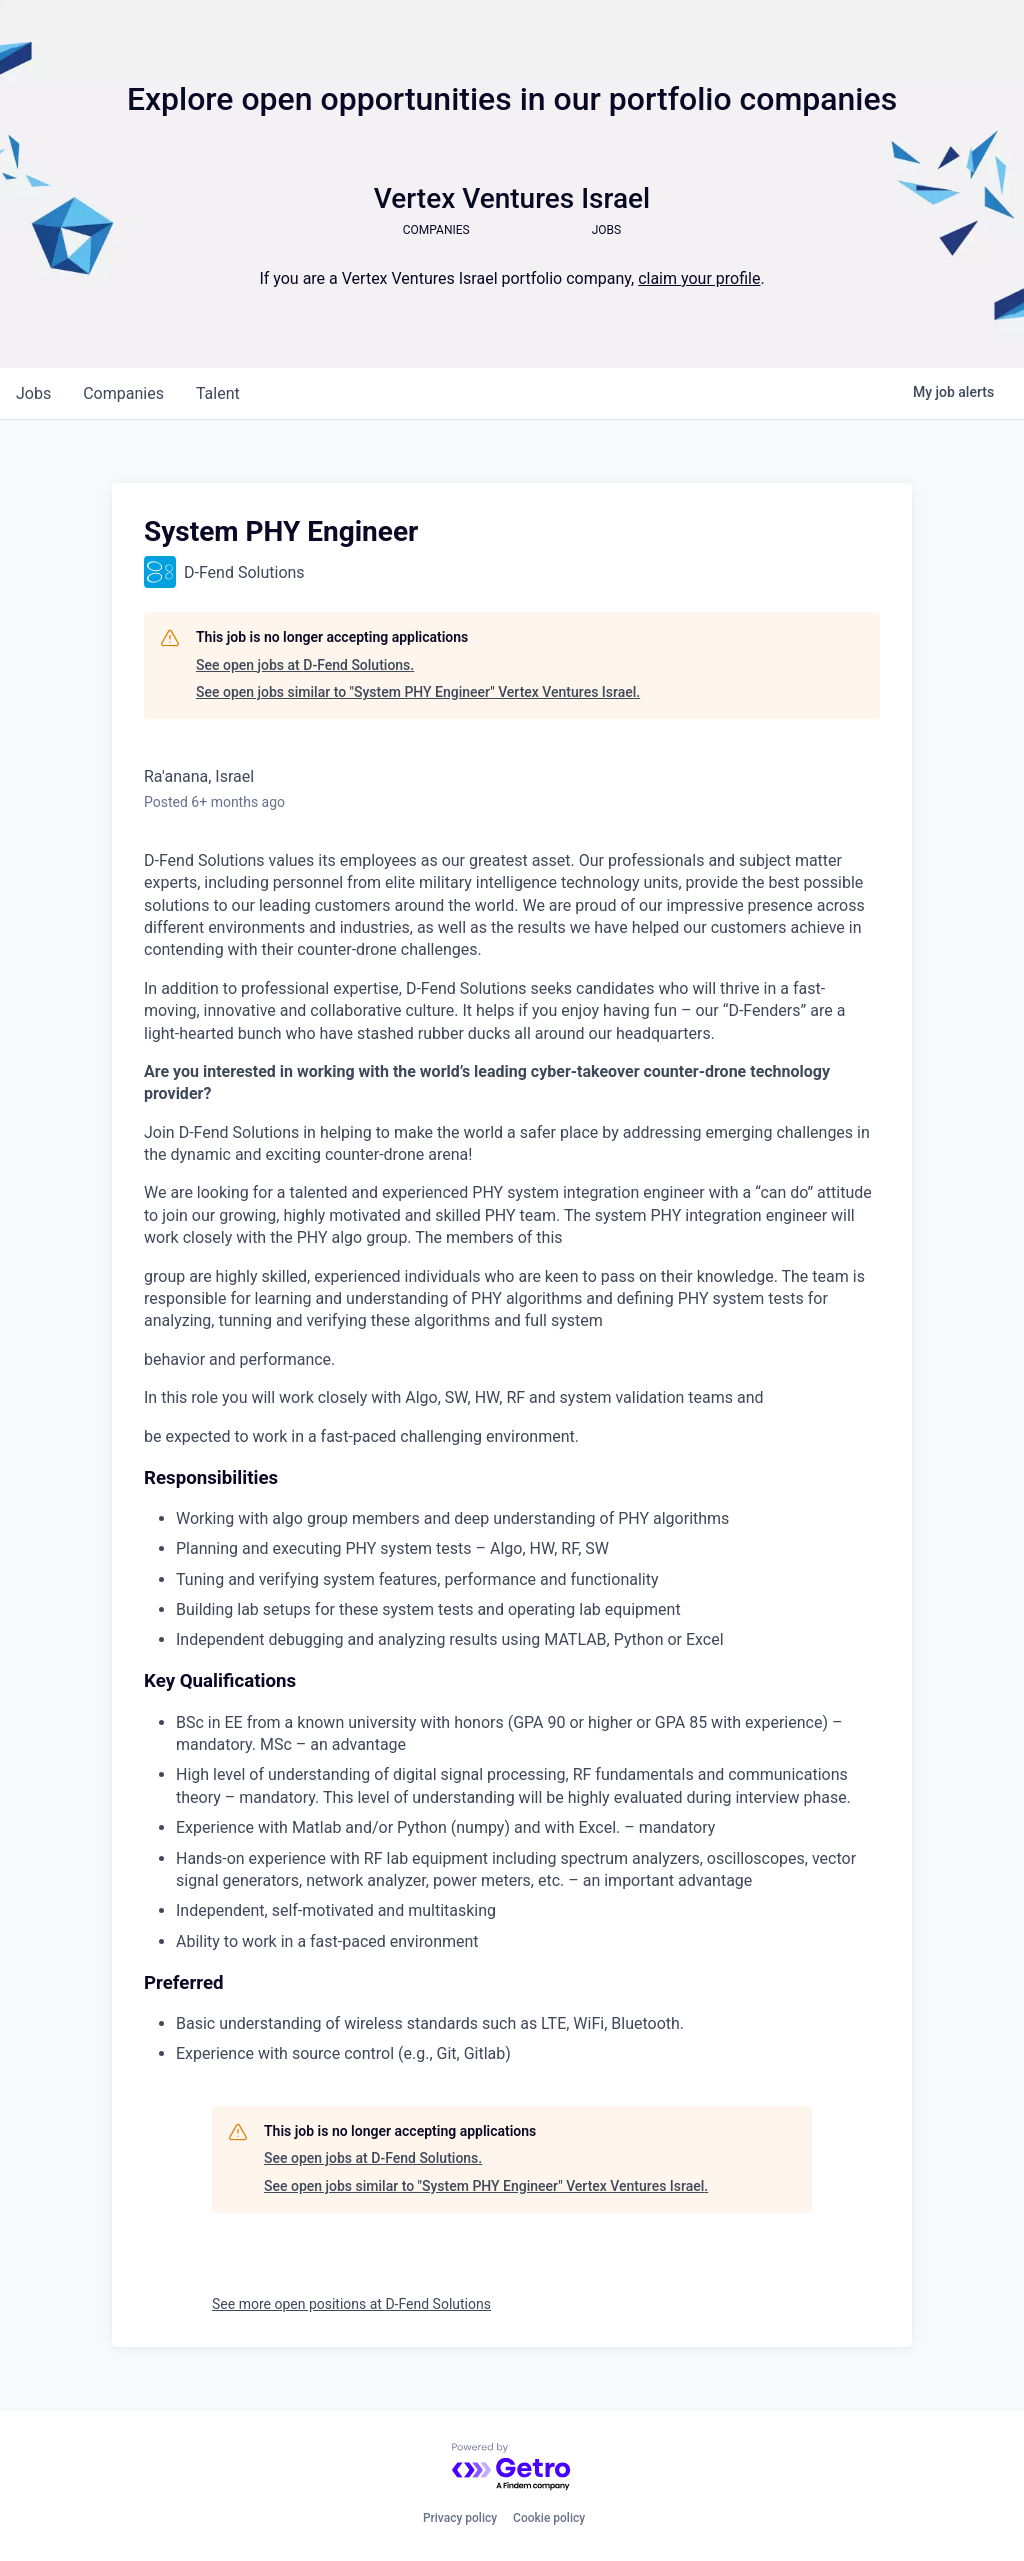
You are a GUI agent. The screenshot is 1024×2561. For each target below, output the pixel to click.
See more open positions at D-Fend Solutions (351, 2304)
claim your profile (699, 278)
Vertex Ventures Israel (512, 198)
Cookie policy (549, 2518)
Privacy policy (460, 2518)
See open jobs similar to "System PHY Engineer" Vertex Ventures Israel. (418, 692)
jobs (33, 393)
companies (123, 393)
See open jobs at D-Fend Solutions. (305, 665)
